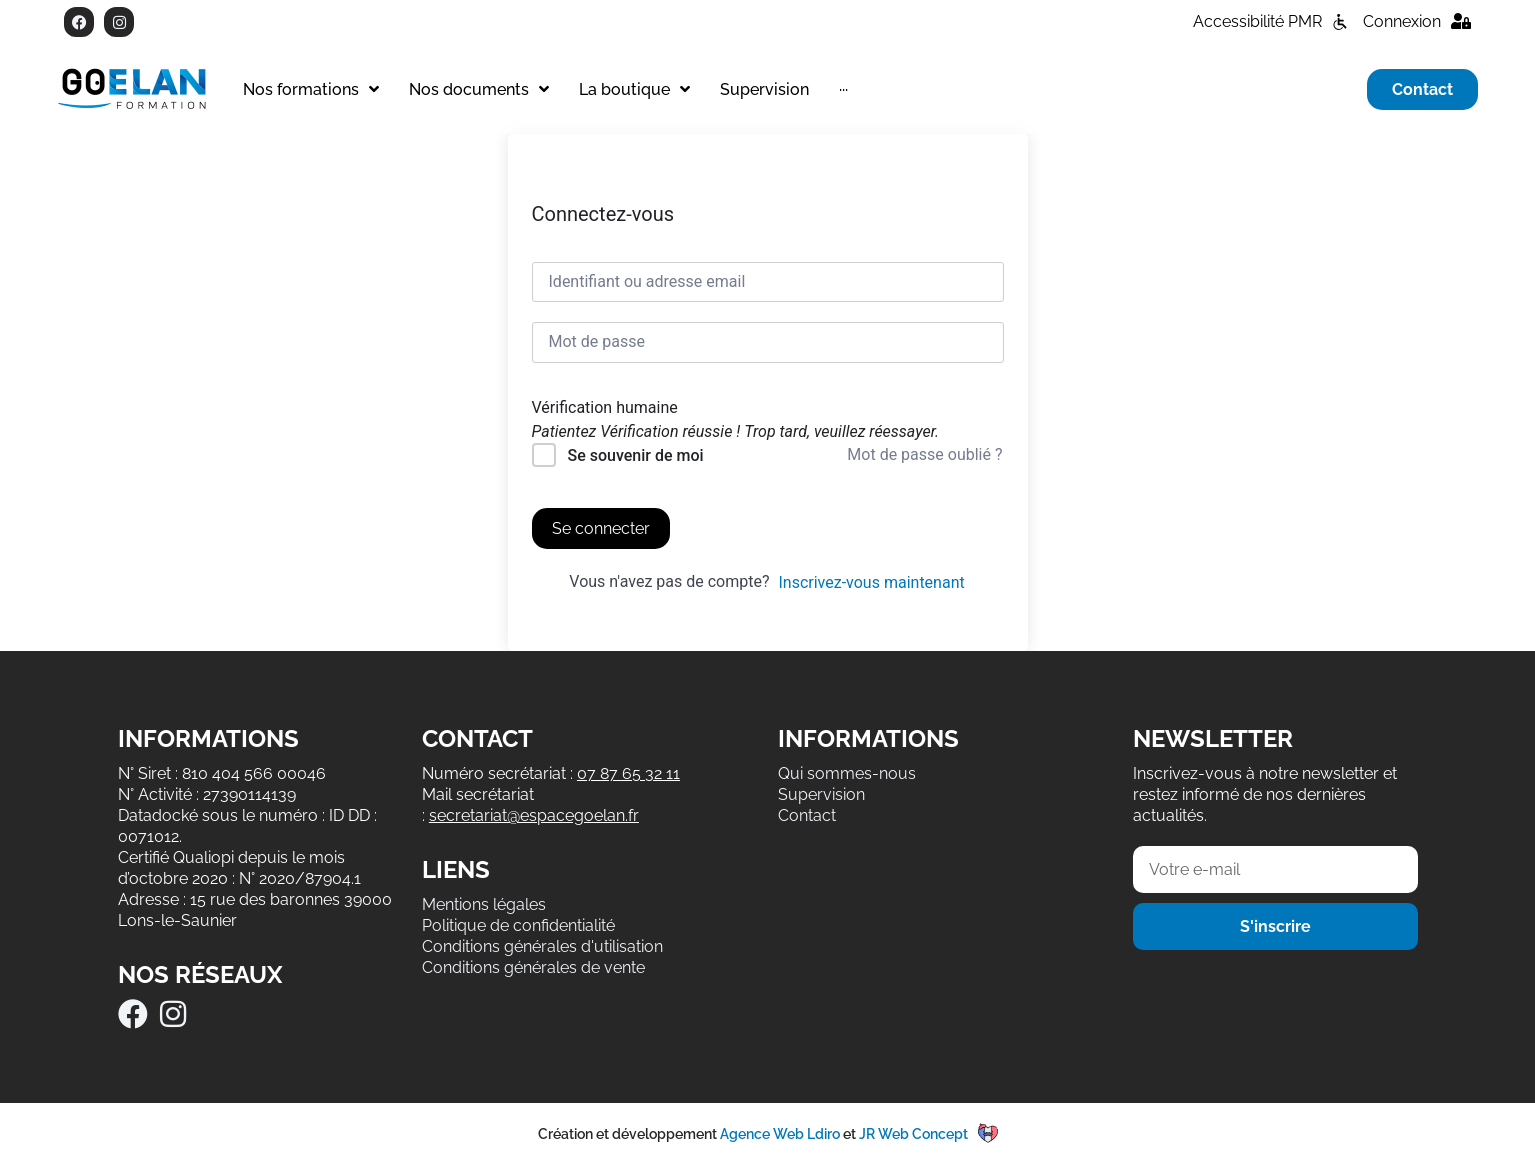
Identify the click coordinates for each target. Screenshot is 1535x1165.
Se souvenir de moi (635, 455)
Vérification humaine (605, 408)
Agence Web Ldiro (780, 1134)
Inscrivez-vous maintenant (871, 582)
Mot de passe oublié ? (924, 454)
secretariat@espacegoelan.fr (534, 815)
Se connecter (601, 528)
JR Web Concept (913, 1134)
